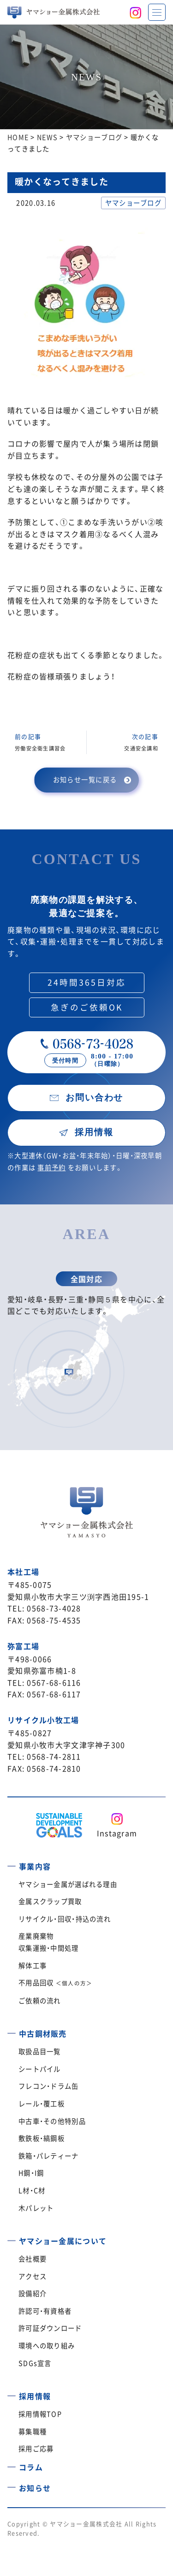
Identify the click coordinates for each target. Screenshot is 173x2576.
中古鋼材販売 (43, 2033)
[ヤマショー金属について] (11, 2237)
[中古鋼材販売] (11, 2030)
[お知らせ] (11, 2484)
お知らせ (35, 2487)
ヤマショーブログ (133, 203)
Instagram (117, 1832)
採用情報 (35, 2395)
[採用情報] (11, 2393)
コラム (31, 2467)
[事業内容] (11, 1863)
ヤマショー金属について (63, 2240)
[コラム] (11, 2464)
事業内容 (35, 1866)
